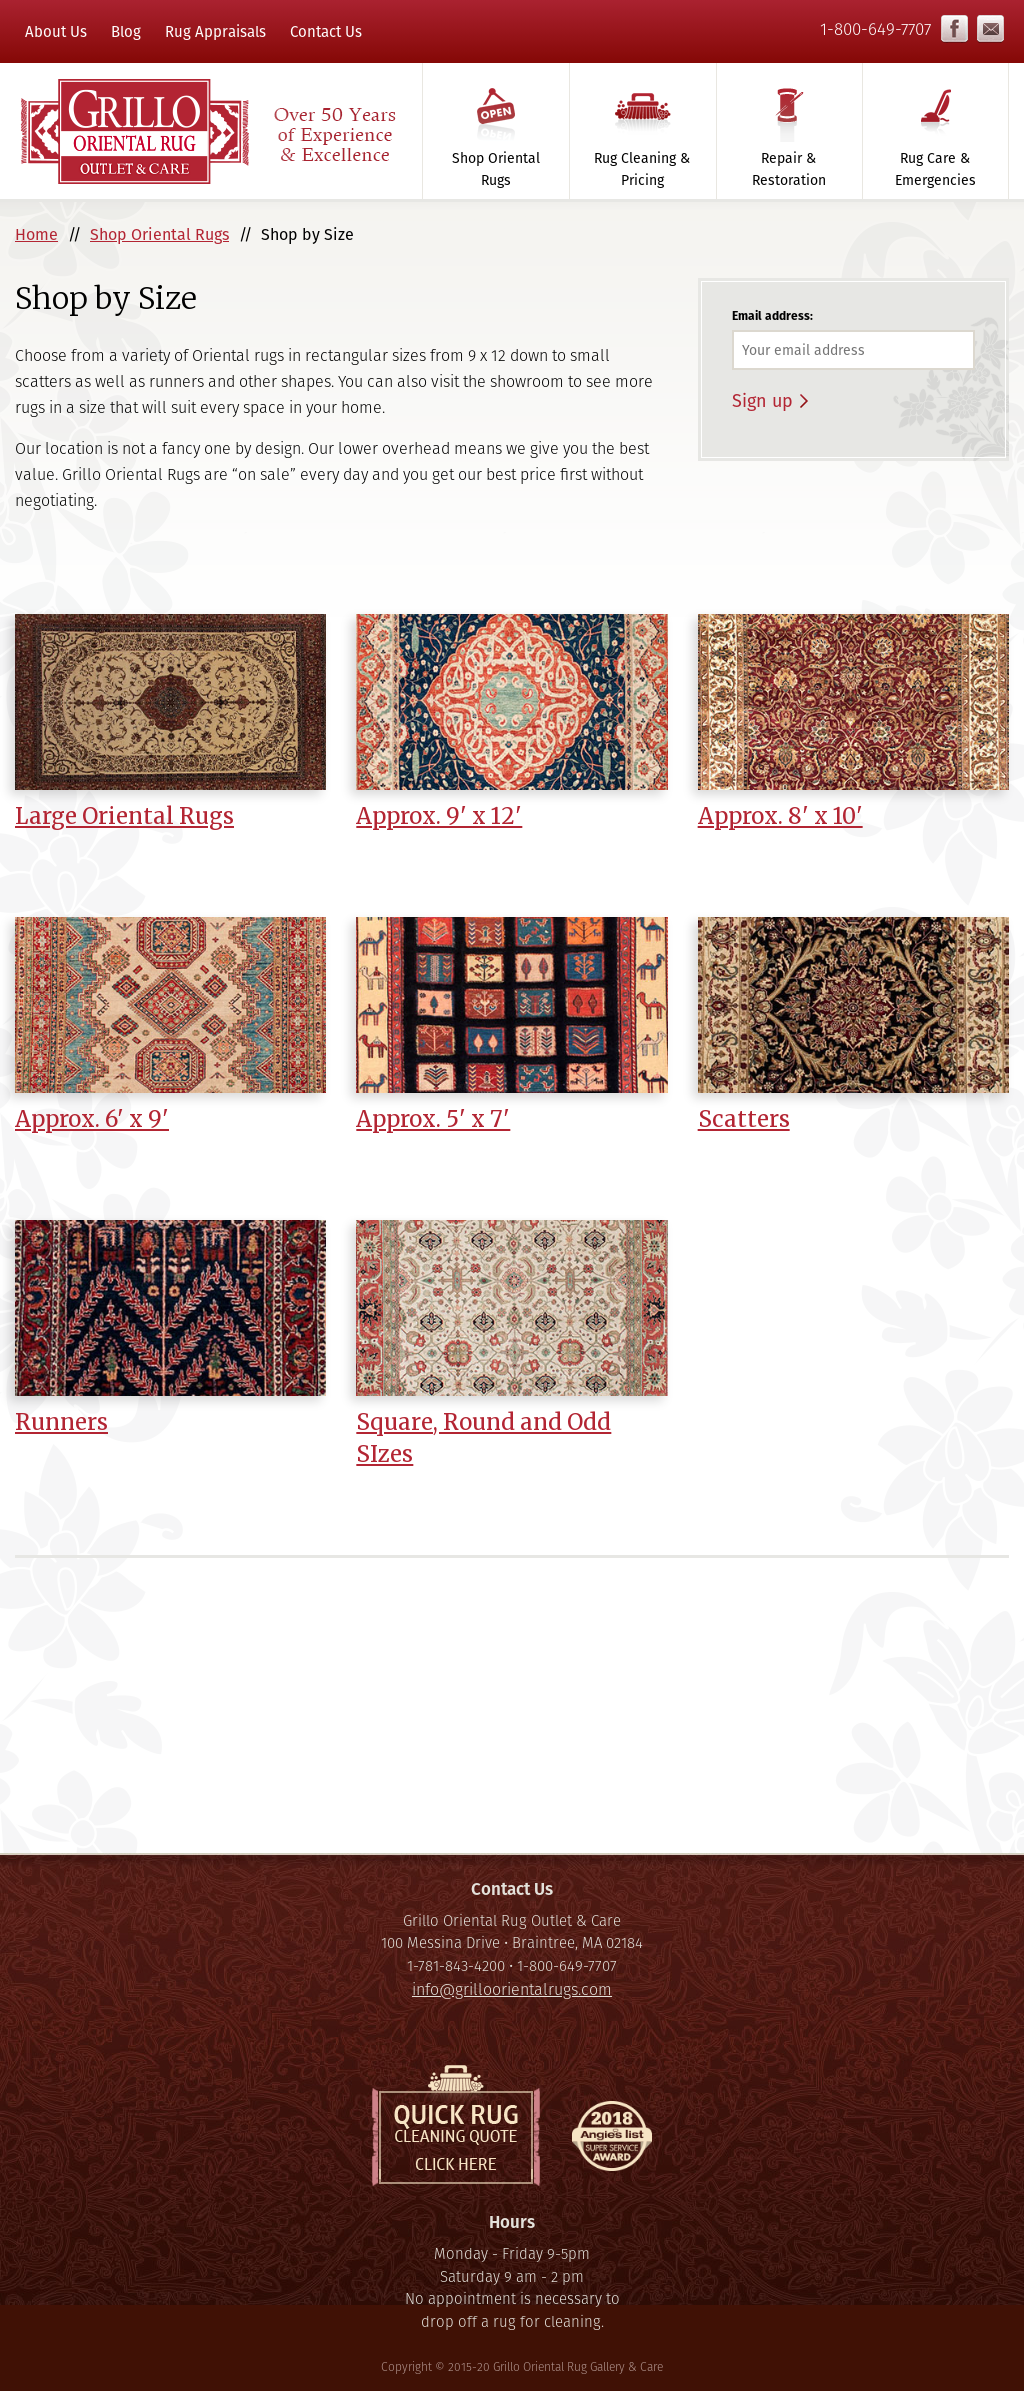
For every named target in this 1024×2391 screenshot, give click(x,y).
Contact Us (326, 31)
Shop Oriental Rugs (496, 169)
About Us (56, 31)
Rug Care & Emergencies (935, 169)
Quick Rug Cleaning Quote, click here (456, 2125)
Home (36, 234)
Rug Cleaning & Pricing (642, 169)
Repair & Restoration (789, 169)
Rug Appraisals (215, 31)
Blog (126, 31)
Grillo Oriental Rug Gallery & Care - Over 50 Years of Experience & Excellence (207, 131)
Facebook (954, 29)
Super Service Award (612, 2141)
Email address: (772, 315)
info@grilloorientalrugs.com (990, 29)
